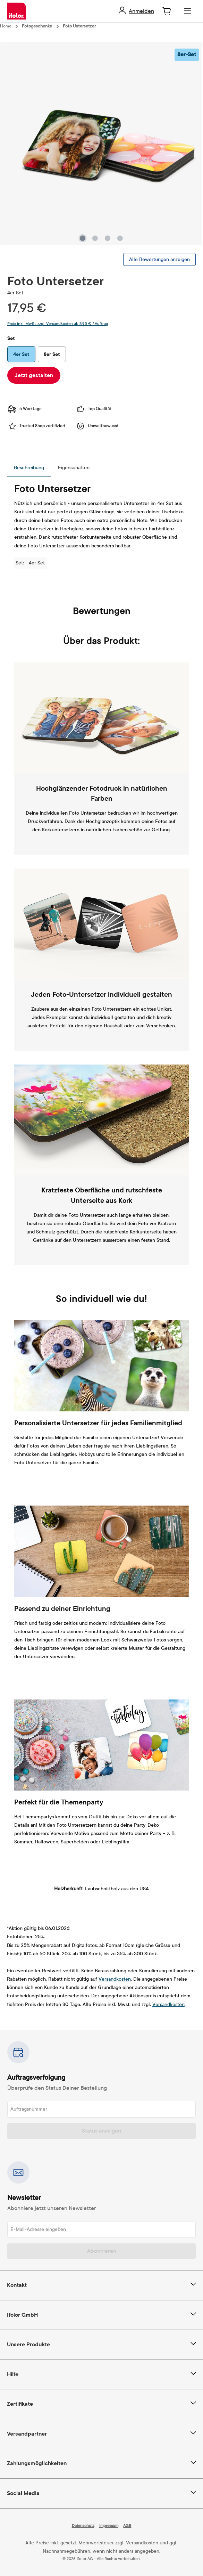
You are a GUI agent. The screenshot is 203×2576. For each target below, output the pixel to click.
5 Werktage (24, 409)
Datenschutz (83, 2525)
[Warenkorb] (166, 11)
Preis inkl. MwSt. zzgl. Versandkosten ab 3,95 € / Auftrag (57, 323)
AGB (127, 2525)
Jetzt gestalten (34, 375)
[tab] (29, 467)
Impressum (108, 2525)
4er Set (21, 354)
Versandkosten (115, 1979)
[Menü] (187, 11)
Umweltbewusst (97, 426)
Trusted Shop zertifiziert (36, 426)
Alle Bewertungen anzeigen (159, 259)
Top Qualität (94, 409)
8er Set (52, 354)
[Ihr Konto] (136, 11)
